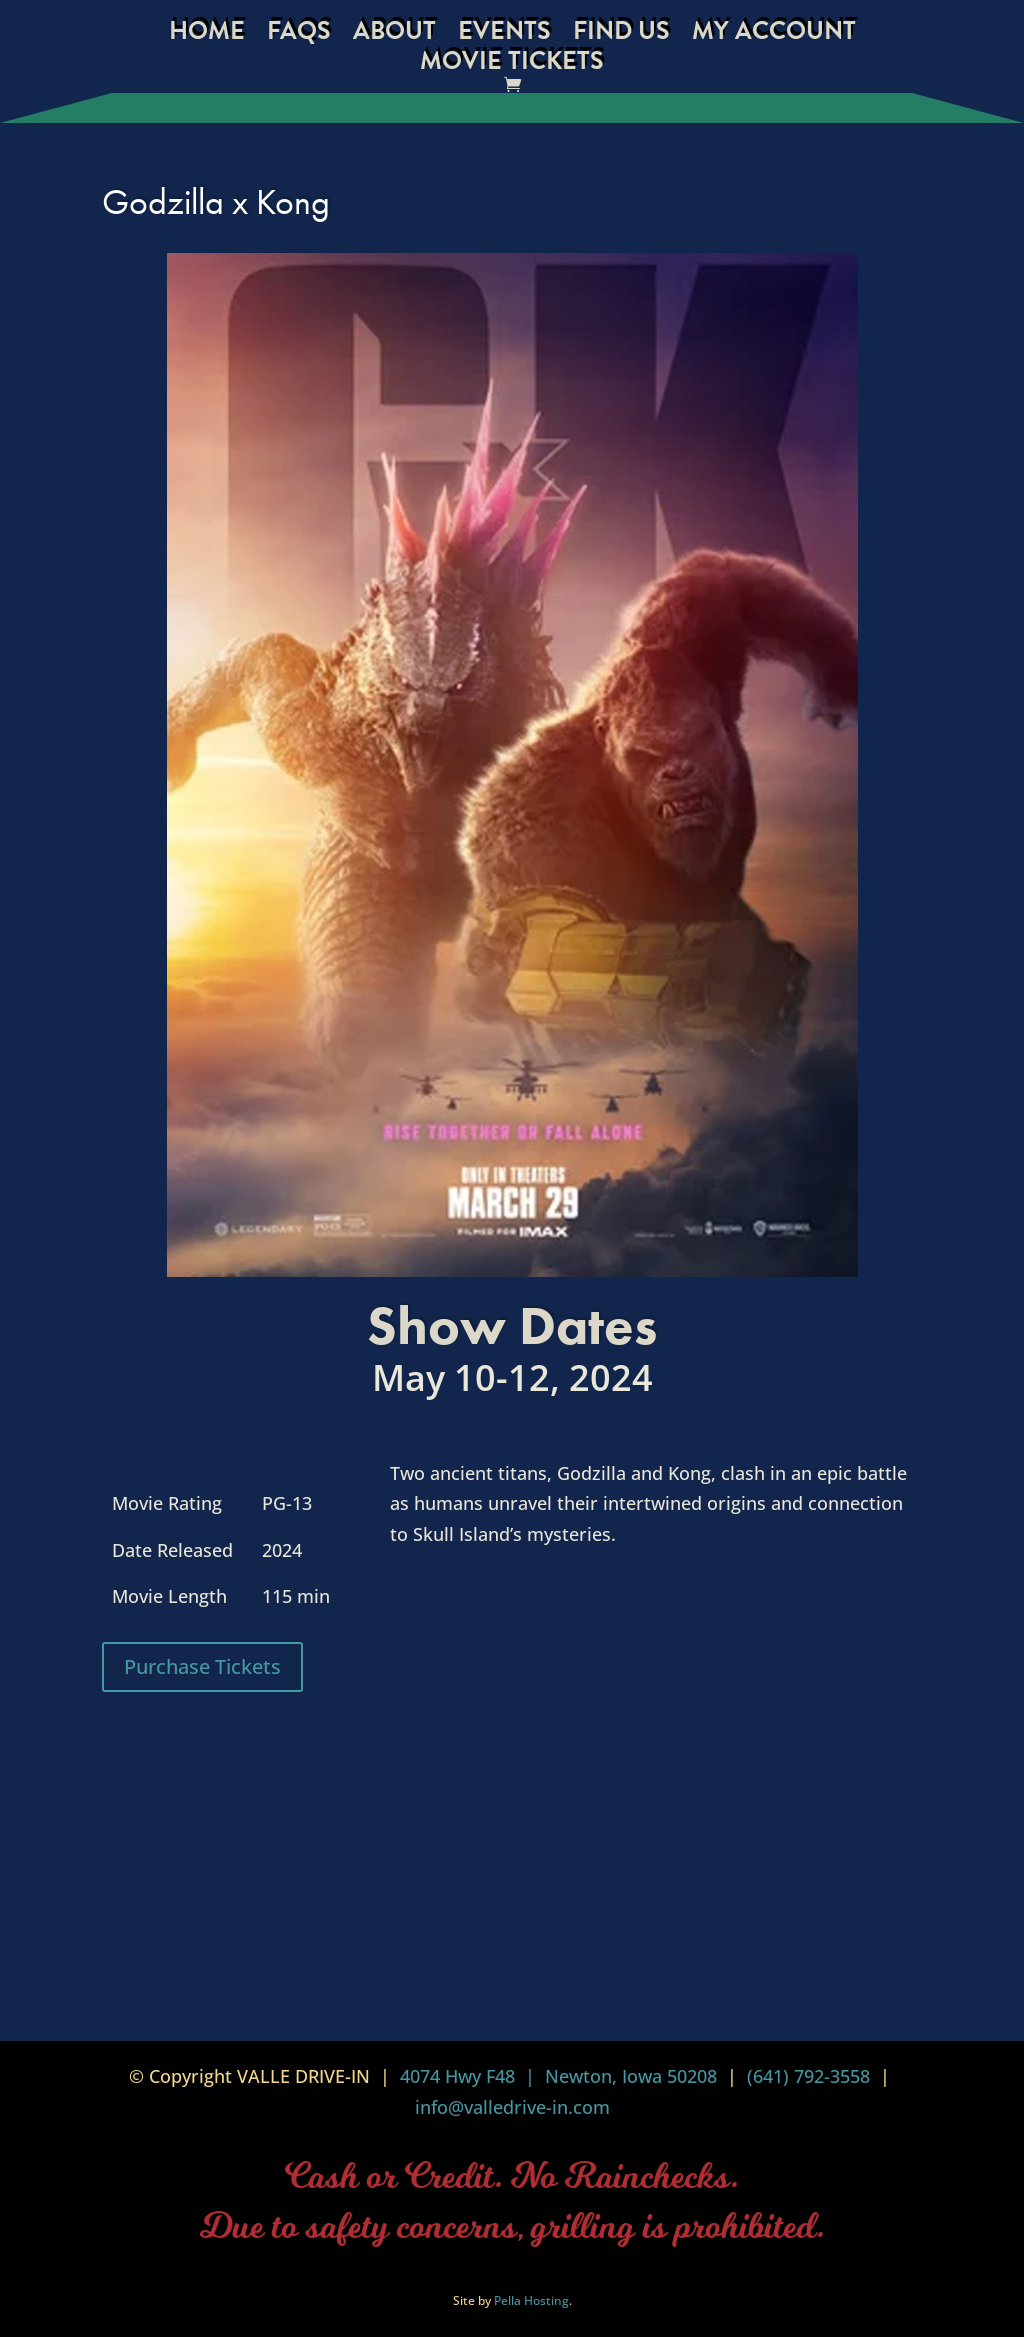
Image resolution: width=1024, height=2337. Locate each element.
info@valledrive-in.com (512, 2107)
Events (504, 35)
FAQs (299, 35)
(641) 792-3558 (808, 2076)
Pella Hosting (531, 2300)
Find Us (621, 35)
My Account (774, 35)
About (394, 35)
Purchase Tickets (202, 1666)
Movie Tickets (512, 65)
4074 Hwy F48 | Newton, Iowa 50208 (558, 2076)
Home (207, 35)
